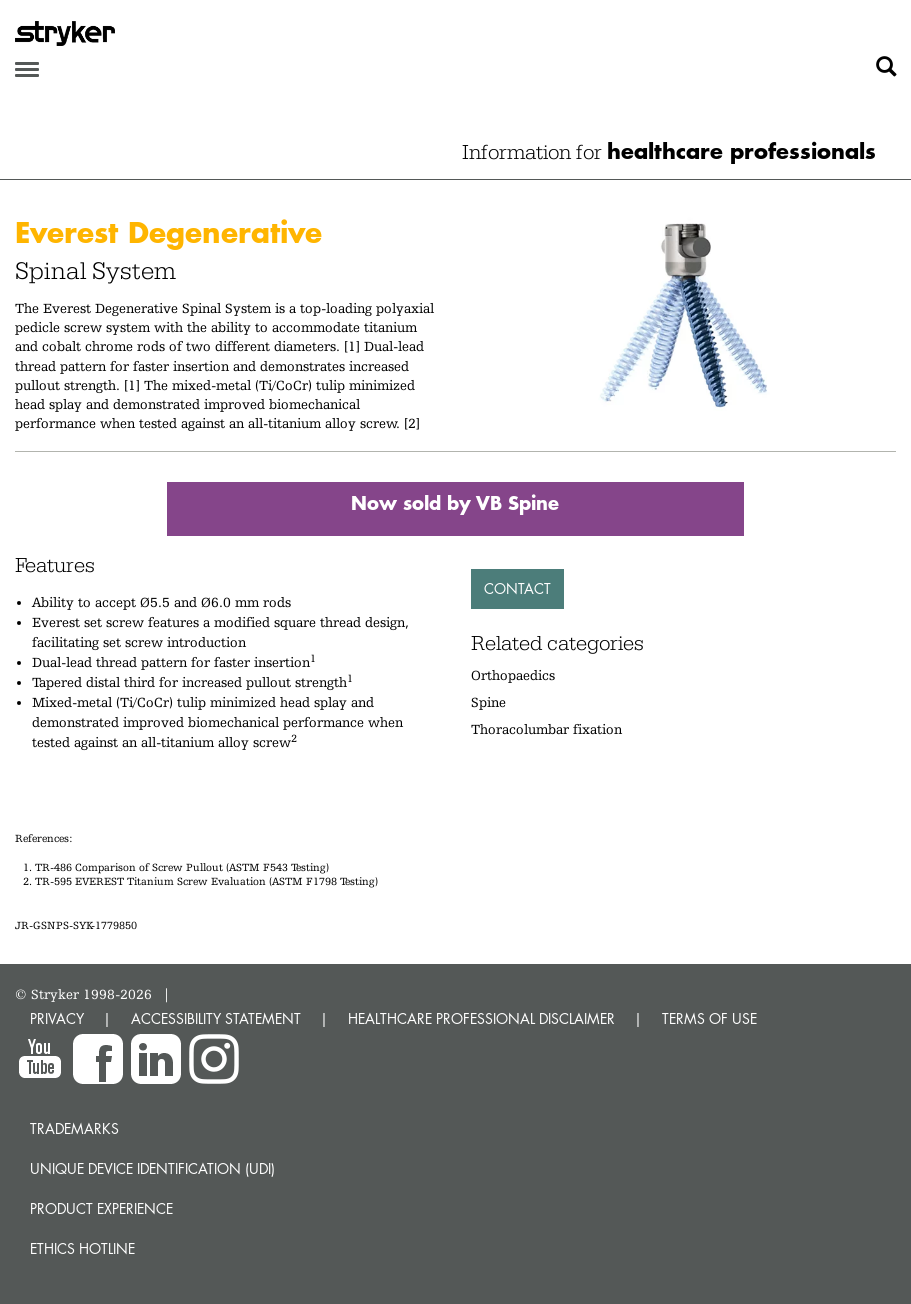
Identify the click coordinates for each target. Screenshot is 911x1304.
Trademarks (74, 1128)
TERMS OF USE (709, 1018)
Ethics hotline (82, 1248)
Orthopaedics (513, 675)
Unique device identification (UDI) (152, 1168)
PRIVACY (57, 1018)
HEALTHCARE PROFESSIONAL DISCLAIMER (481, 1018)
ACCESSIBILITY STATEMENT (216, 1018)
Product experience (101, 1208)
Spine (488, 702)
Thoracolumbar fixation (546, 729)
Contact (517, 588)
